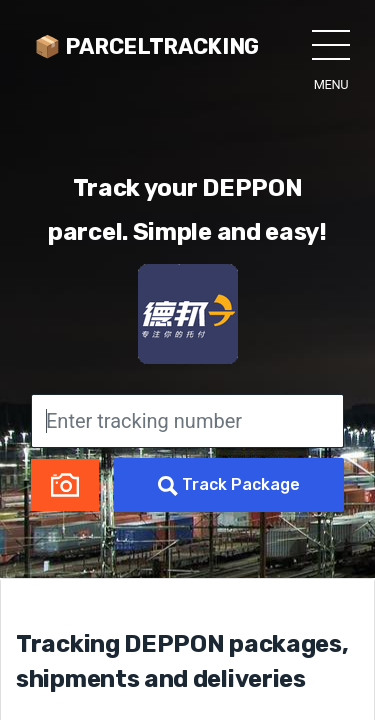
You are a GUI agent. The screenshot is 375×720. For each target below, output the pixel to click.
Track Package (229, 485)
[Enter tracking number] (187, 421)
